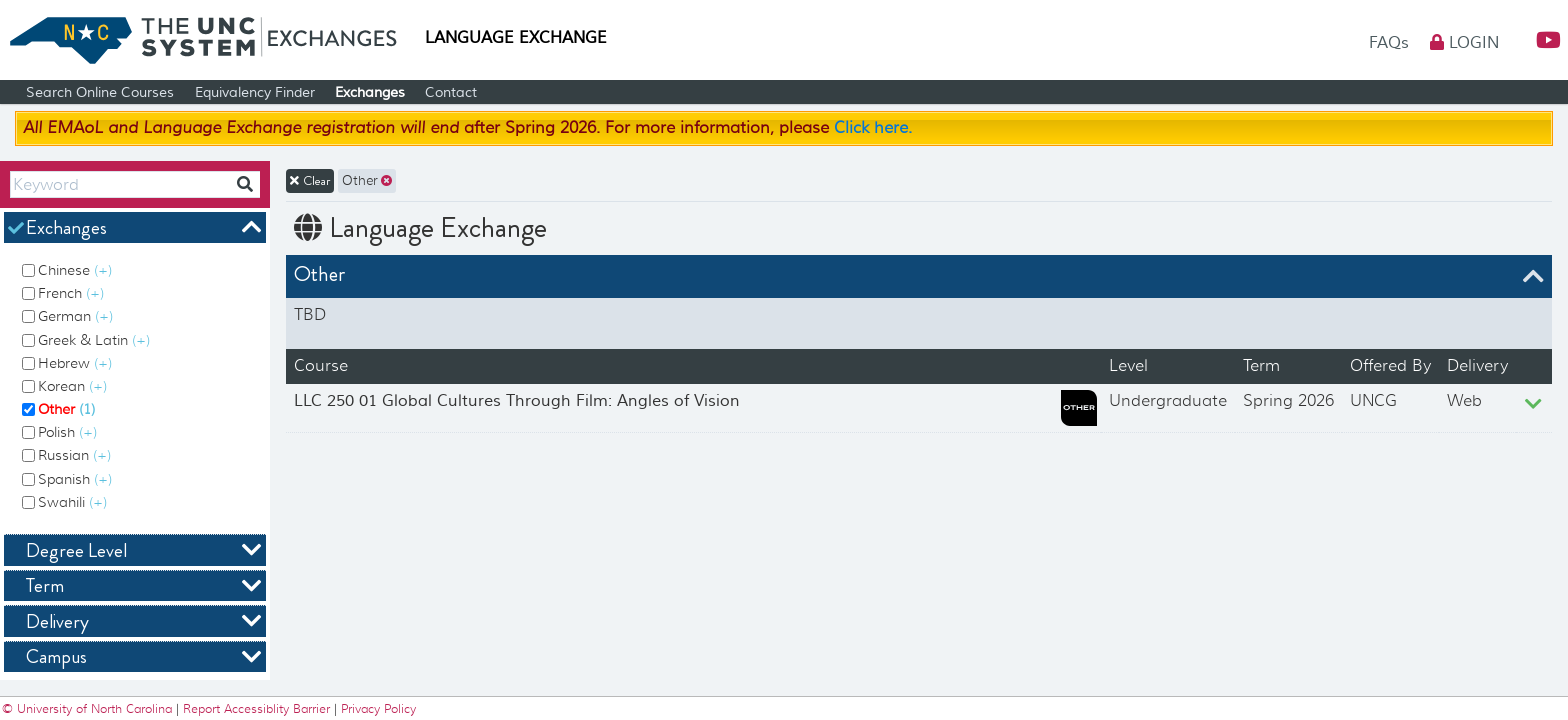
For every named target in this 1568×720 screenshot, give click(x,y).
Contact (451, 92)
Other (66, 409)
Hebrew (75, 363)
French (71, 293)
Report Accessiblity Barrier (256, 708)
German (75, 316)
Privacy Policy (378, 708)
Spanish (75, 479)
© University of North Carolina (89, 708)
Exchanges (370, 92)
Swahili (72, 502)
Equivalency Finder (255, 92)
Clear (310, 181)
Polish (67, 432)
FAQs (1391, 43)
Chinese (75, 270)
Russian (74, 455)
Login (1464, 43)
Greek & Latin (94, 340)
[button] (1540, 41)
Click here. (873, 128)
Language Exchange (516, 38)
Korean (72, 386)
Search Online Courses (100, 92)
